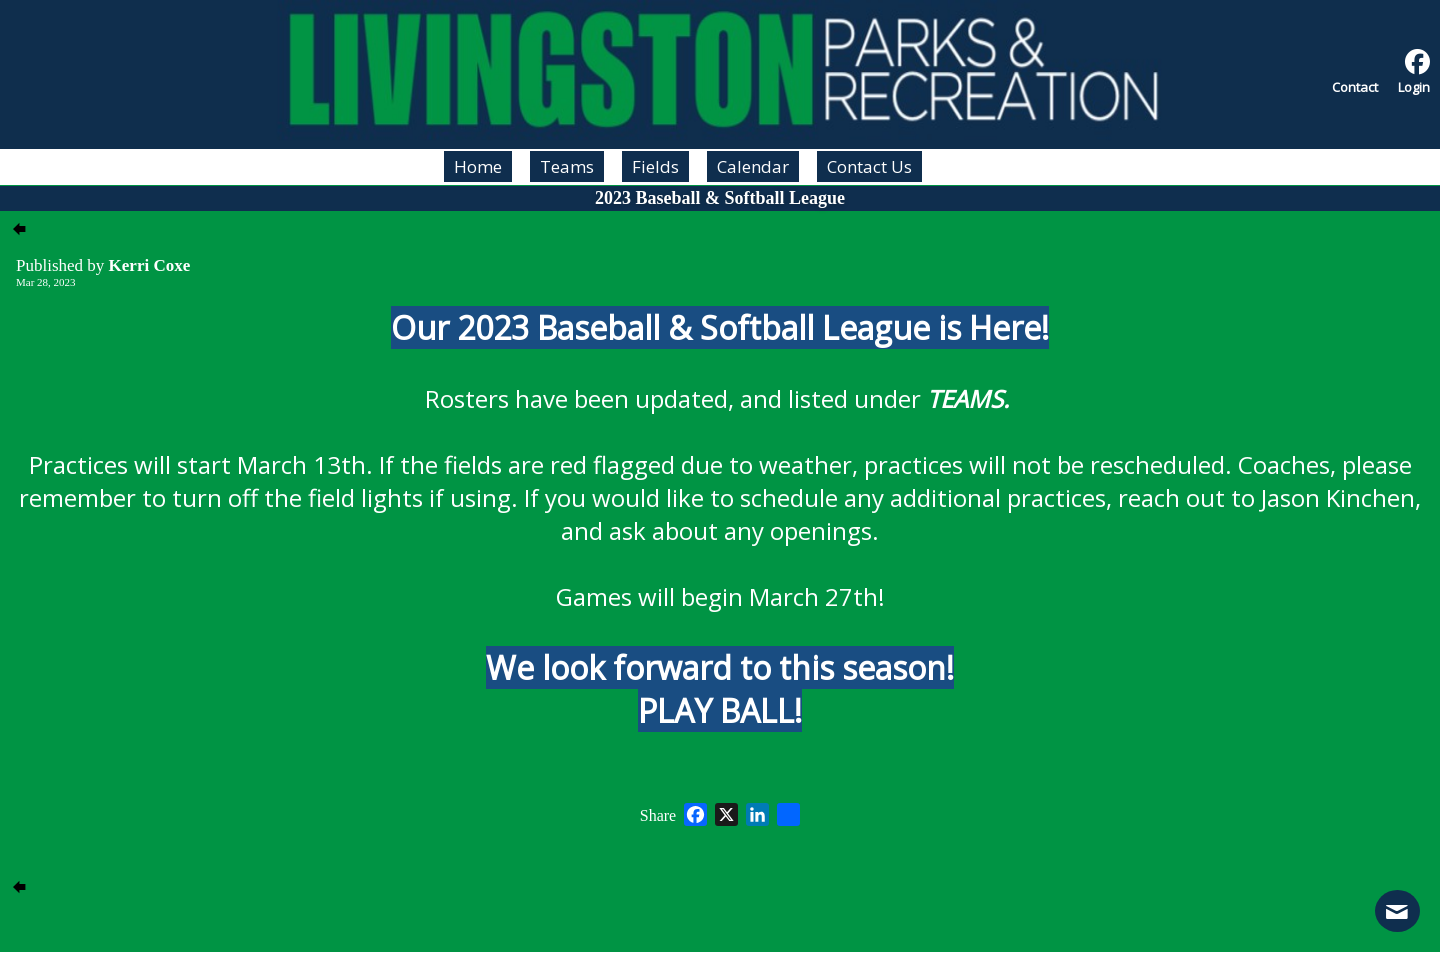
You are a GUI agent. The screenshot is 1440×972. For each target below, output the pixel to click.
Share (658, 816)
